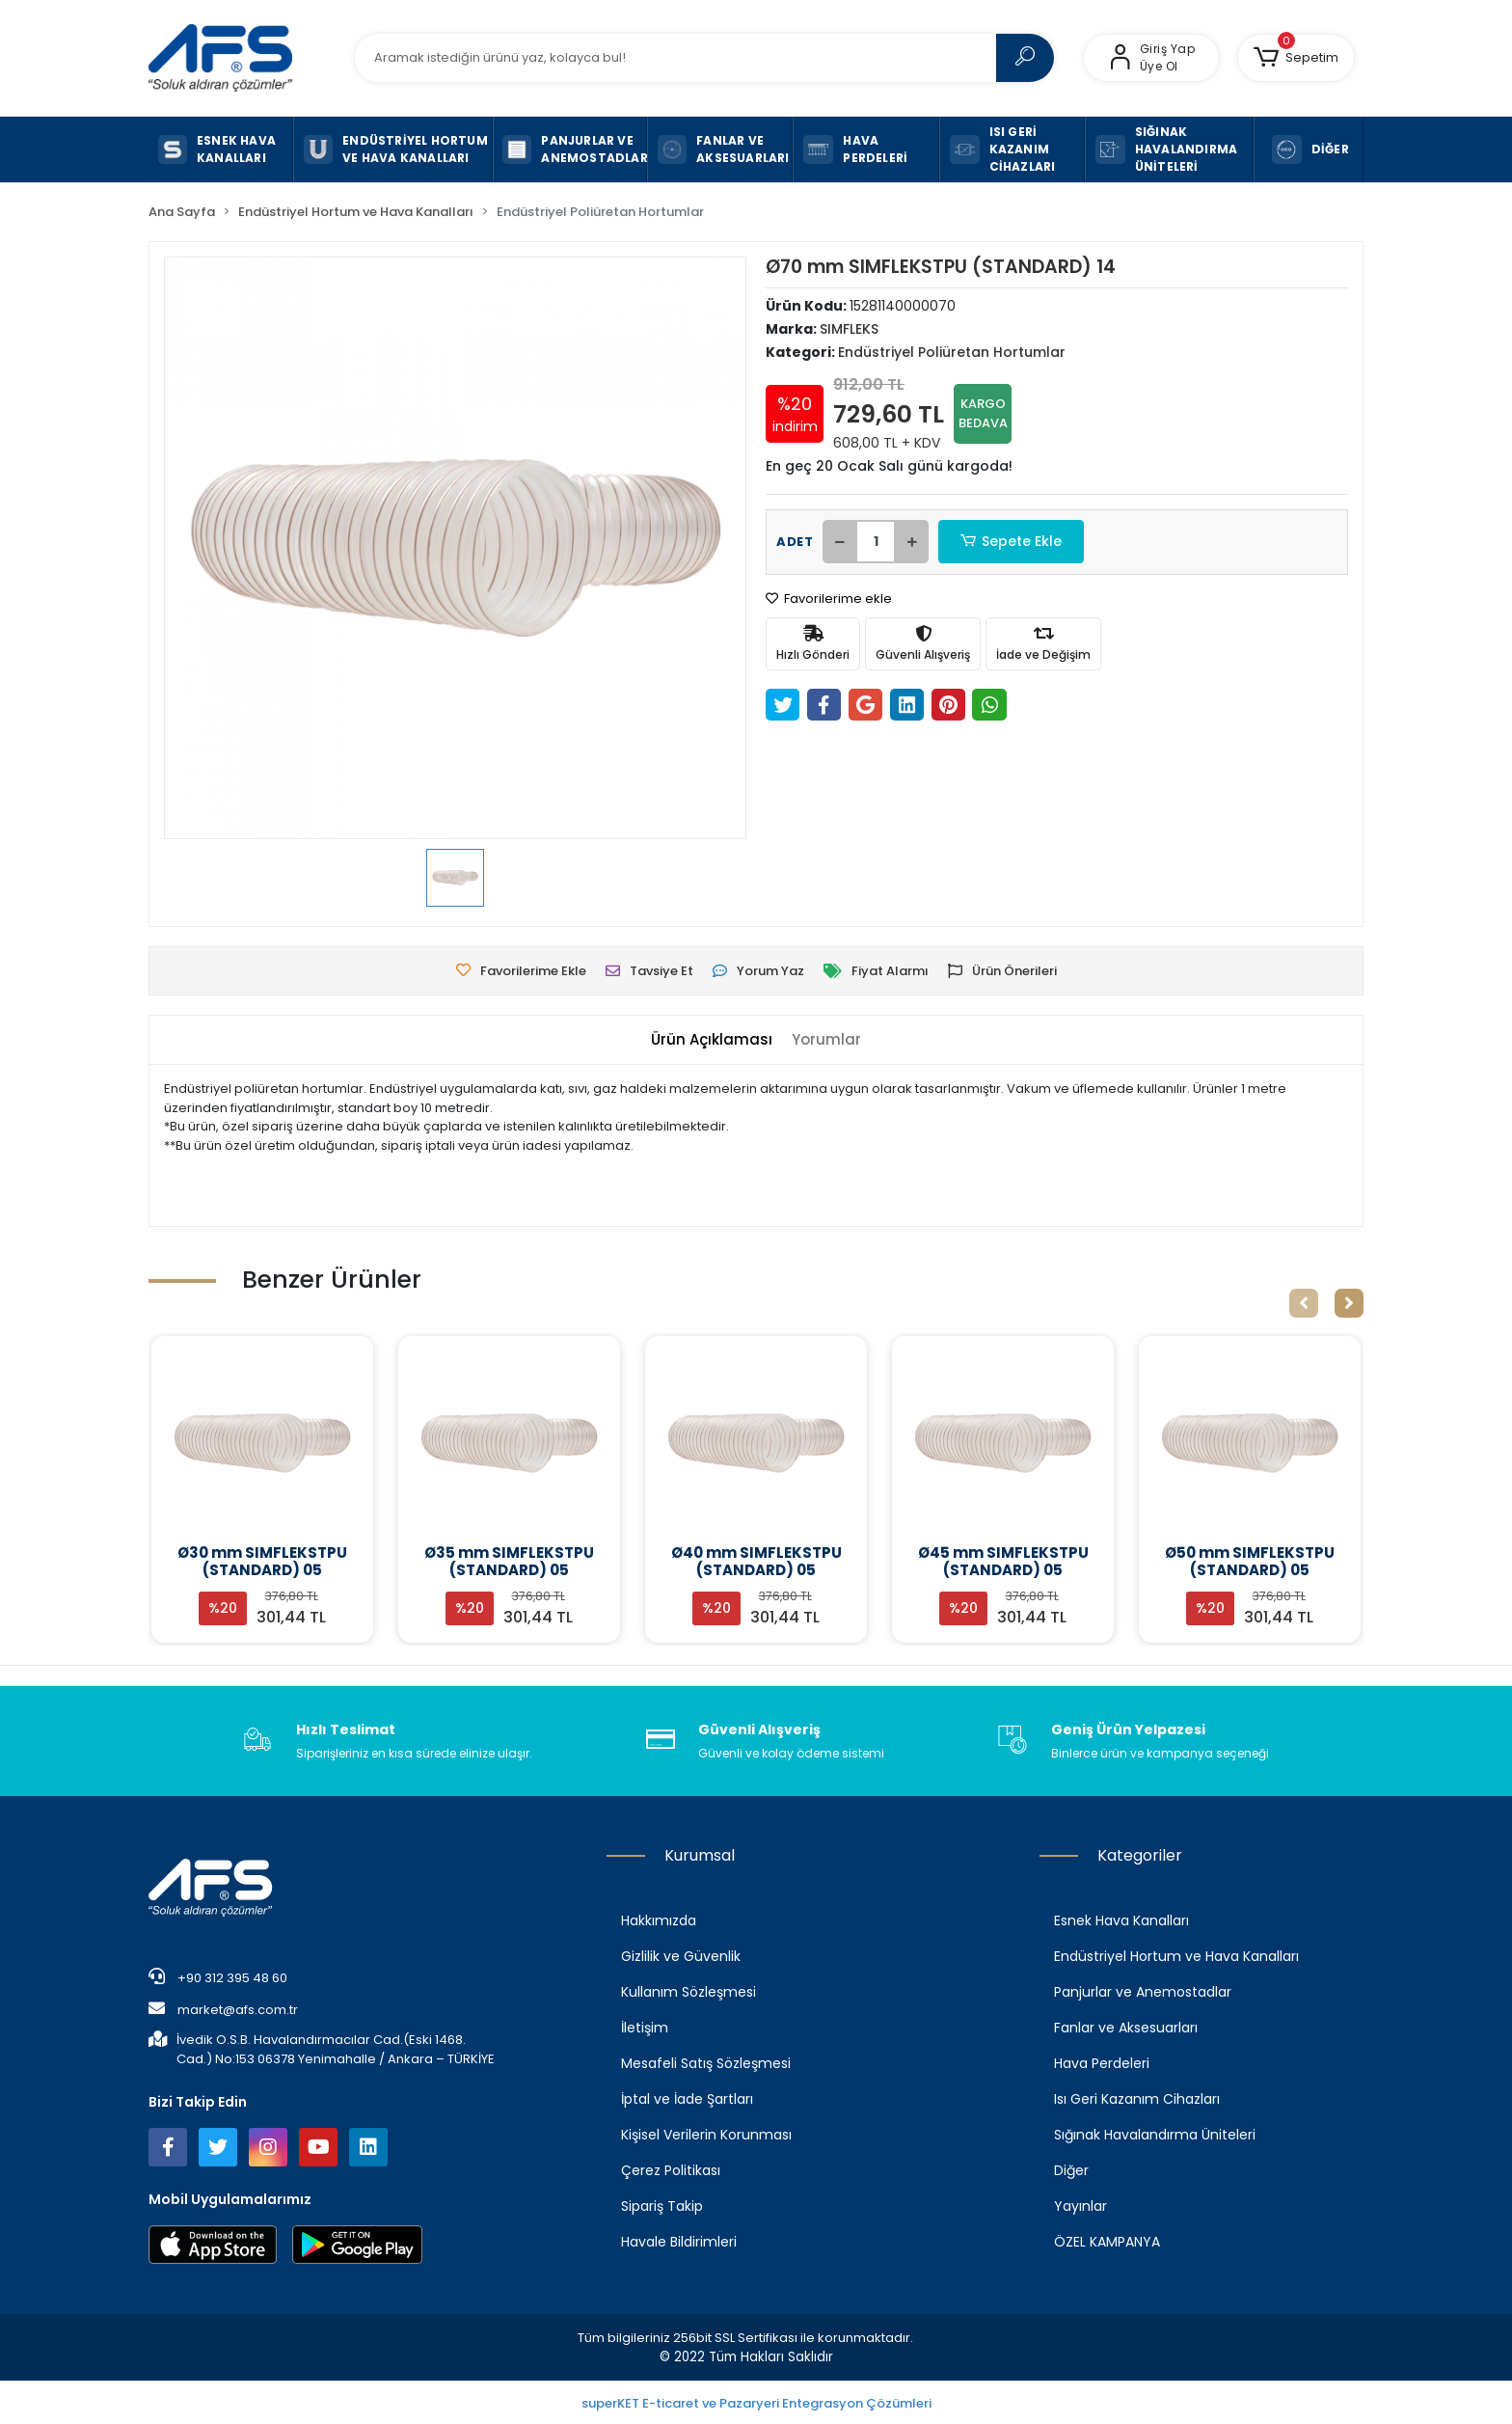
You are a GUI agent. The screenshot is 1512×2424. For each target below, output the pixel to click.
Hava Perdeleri (1101, 2063)
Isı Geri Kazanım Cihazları (1137, 2099)
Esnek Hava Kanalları (1121, 1920)
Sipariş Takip (662, 2206)
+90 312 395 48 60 (217, 1977)
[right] (1349, 1303)
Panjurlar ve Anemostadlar (1142, 1992)
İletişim (644, 2027)
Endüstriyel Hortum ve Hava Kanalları (1176, 1956)
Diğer (1071, 2170)
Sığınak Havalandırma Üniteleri (1155, 2134)
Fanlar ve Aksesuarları (1126, 2027)
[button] (1296, 58)
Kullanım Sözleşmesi (688, 1992)
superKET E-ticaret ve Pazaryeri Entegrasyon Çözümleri (756, 2403)
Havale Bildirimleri (679, 2241)
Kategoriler (1139, 1855)
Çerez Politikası (670, 2170)
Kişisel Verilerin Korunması (706, 2134)
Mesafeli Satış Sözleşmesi (706, 2063)
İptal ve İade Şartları (687, 2099)
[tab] (711, 1040)
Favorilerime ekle (829, 598)
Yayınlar (1080, 2206)
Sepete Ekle (1011, 541)
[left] (1303, 1303)
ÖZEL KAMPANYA (1107, 2241)
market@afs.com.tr (223, 2009)
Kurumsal (699, 1855)
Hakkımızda (658, 1920)
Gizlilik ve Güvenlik (681, 1956)
